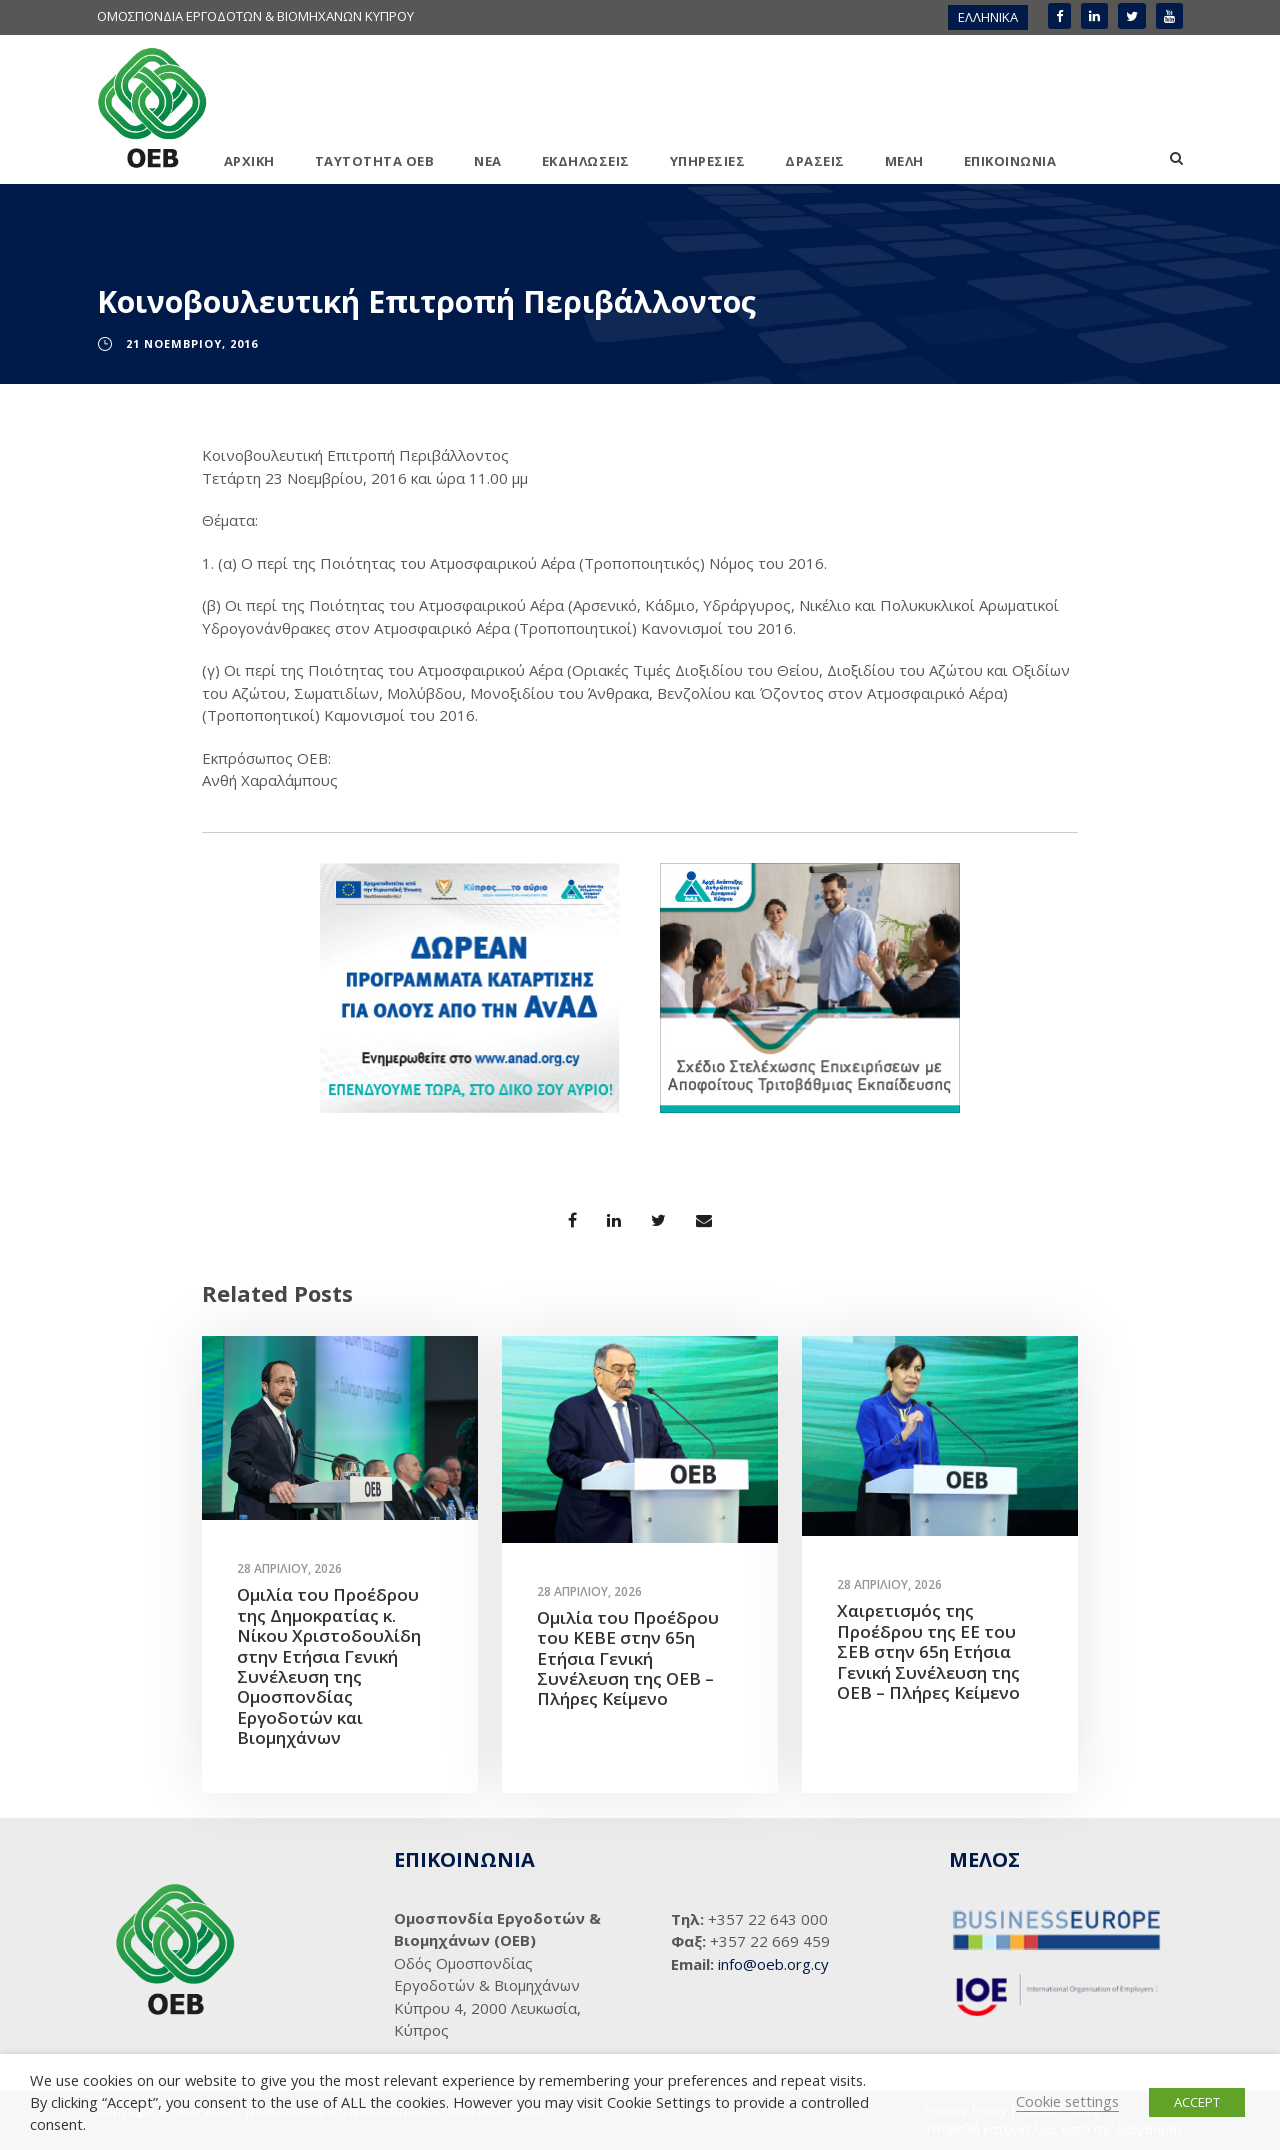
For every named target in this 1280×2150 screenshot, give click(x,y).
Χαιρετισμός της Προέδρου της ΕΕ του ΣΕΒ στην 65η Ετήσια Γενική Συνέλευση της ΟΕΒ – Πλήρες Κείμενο (928, 1651)
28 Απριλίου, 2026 (289, 1568)
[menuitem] (988, 17)
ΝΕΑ (488, 161)
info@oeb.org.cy (773, 1964)
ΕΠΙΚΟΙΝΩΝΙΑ (1010, 161)
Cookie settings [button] (1067, 2101)
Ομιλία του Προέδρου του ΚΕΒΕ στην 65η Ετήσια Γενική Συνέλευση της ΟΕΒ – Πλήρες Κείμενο (628, 1658)
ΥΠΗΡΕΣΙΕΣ (708, 161)
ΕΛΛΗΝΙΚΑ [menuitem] (988, 17)
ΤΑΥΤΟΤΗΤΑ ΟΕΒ (375, 161)
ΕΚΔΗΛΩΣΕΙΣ (586, 161)
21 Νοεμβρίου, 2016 (192, 343)
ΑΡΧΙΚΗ (249, 161)
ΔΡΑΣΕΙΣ (815, 161)
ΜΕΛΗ (904, 161)
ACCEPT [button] (1197, 2102)
